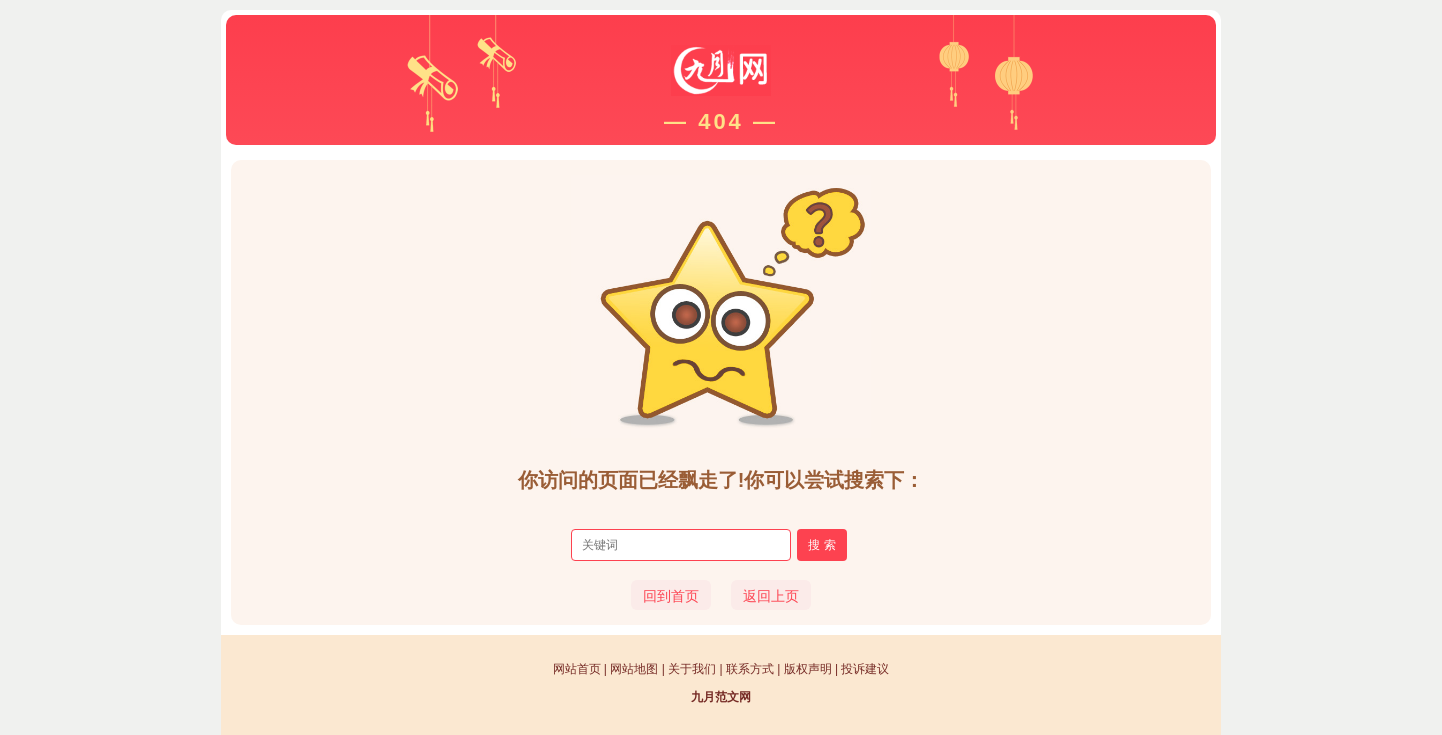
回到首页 (671, 596)
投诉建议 (865, 669)
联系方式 (750, 669)
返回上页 (771, 596)
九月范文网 (721, 697)
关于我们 (692, 669)
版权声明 (808, 669)
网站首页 (577, 669)
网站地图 (634, 669)
